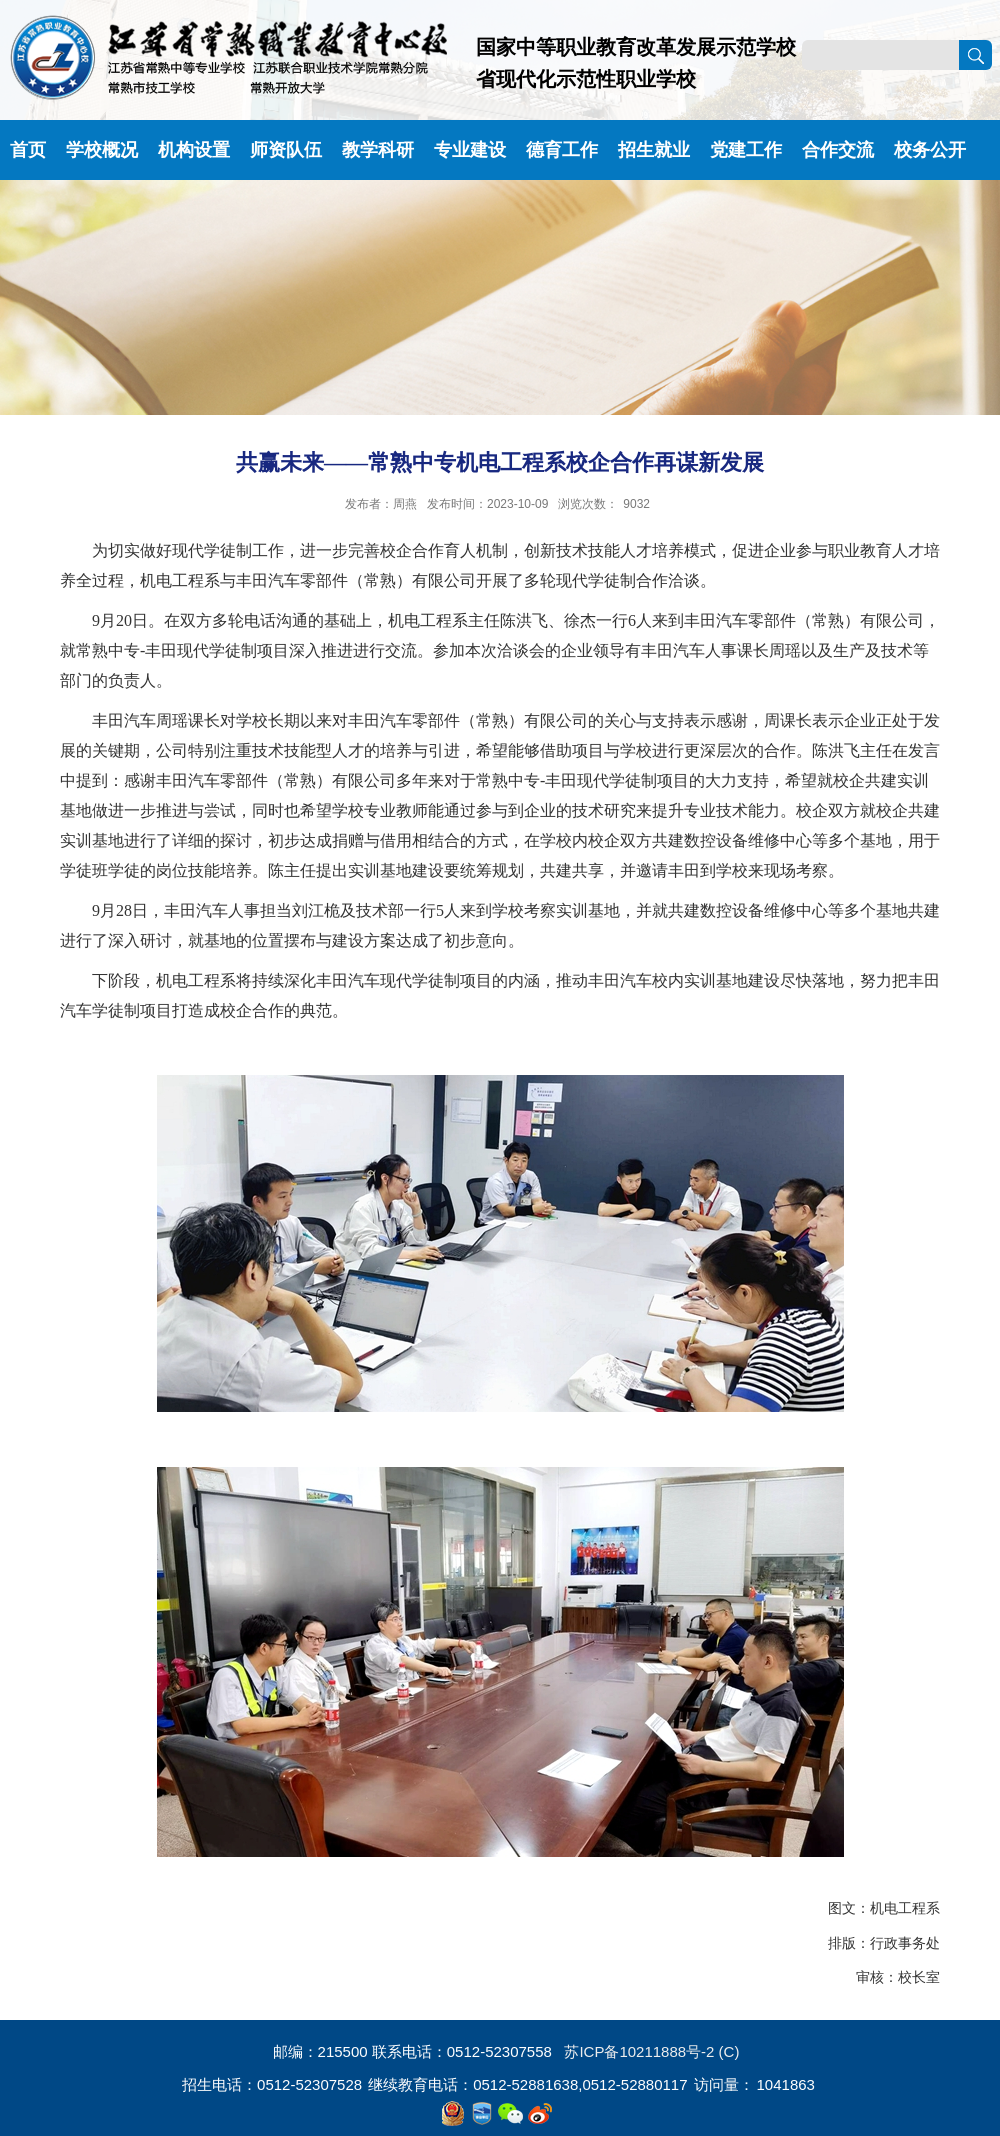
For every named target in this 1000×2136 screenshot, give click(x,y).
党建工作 (746, 150)
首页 (28, 150)
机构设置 (194, 150)
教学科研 (378, 150)
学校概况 (102, 150)
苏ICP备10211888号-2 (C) (651, 2051)
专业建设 (470, 150)
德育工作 (562, 150)
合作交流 (838, 150)
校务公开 (930, 150)
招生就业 (654, 150)
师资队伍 (286, 150)
